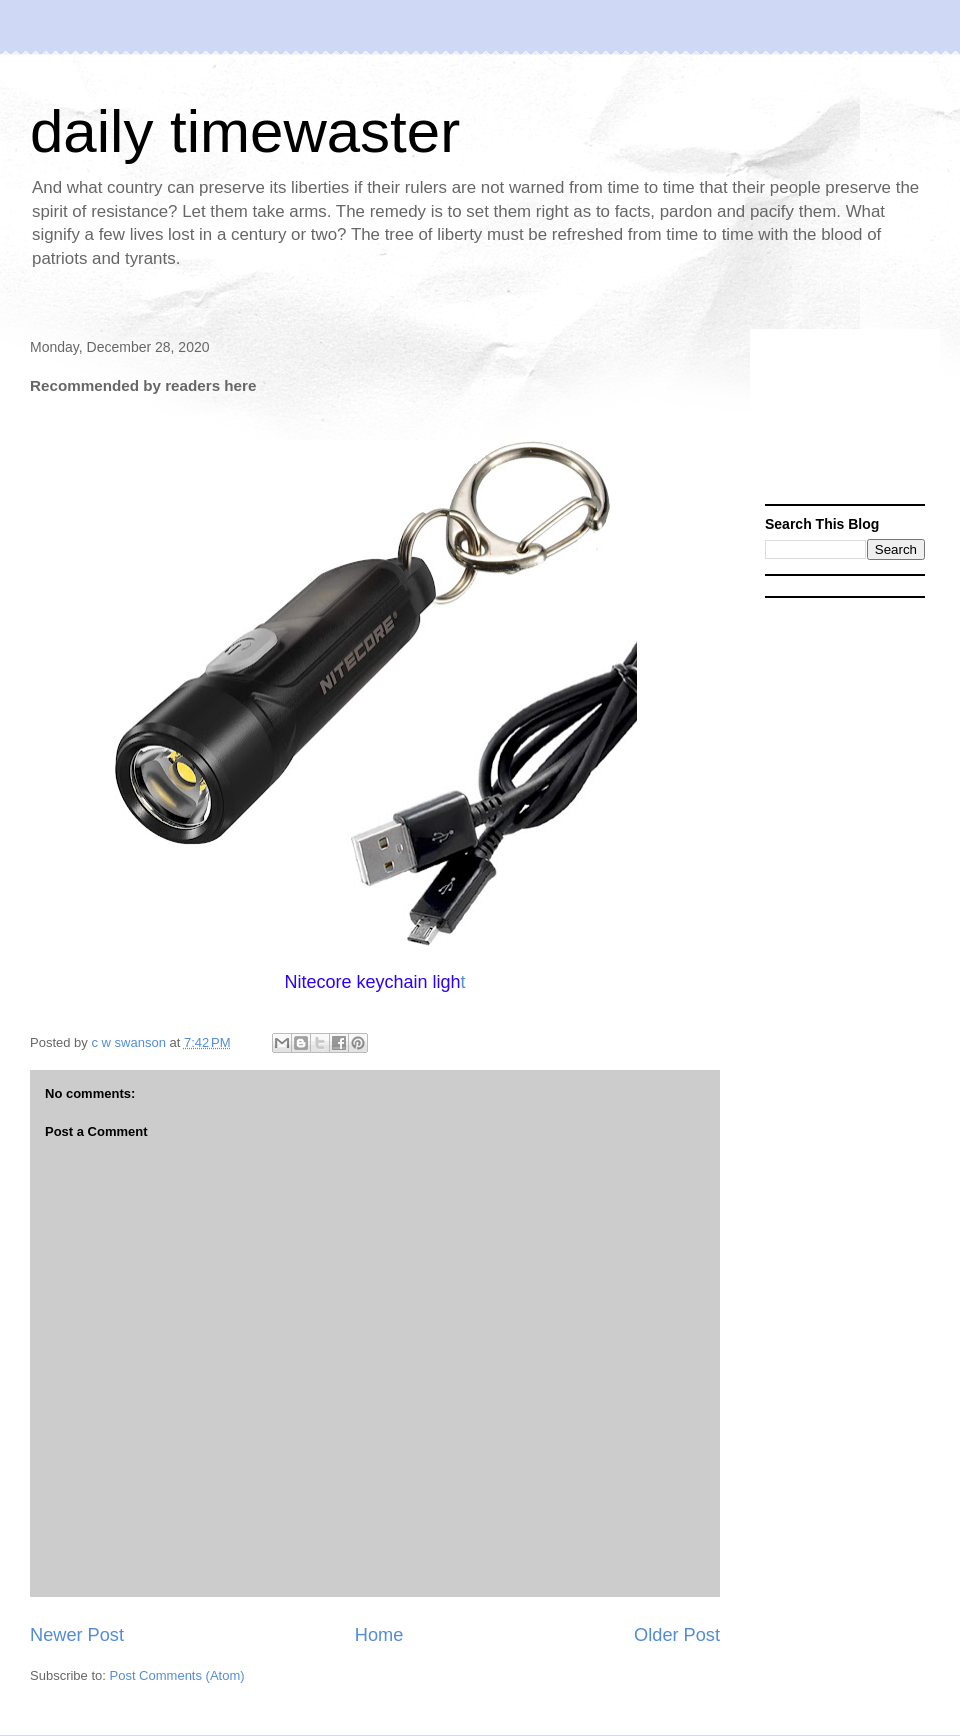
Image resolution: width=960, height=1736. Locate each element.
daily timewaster (245, 131)
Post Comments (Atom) (177, 1675)
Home (379, 1635)
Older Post (677, 1635)
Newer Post (77, 1635)
